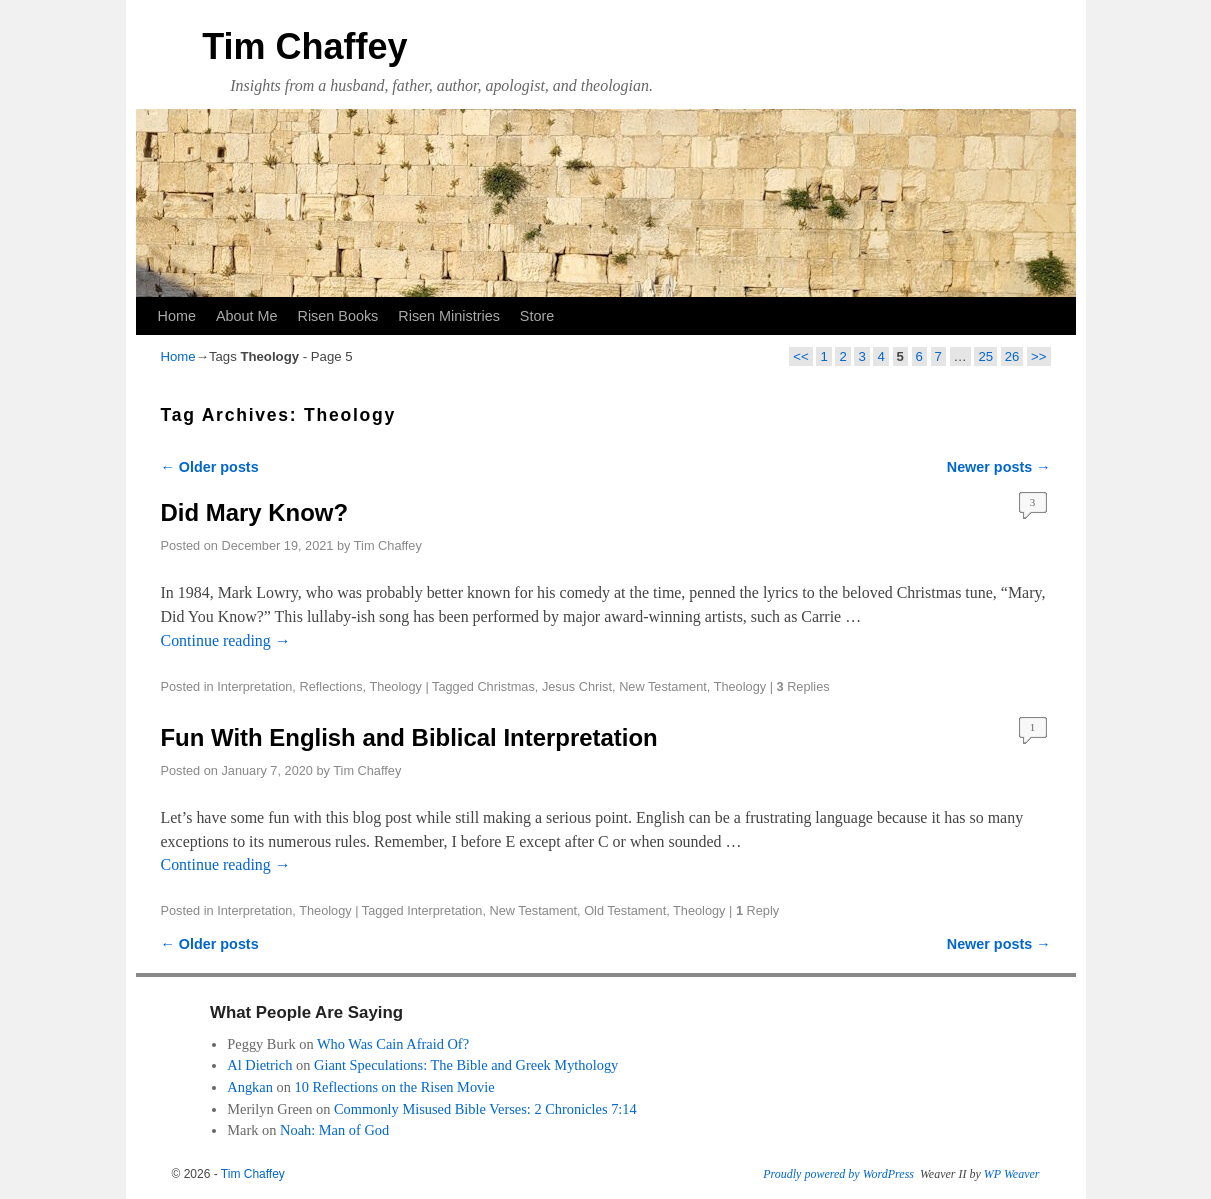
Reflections (330, 686)
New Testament (663, 686)
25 (985, 356)
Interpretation (254, 686)
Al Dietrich (259, 1065)
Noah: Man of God (334, 1130)
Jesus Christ (577, 686)
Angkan (250, 1087)
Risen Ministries (449, 316)
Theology (395, 686)
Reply (757, 910)
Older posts (210, 467)
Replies (803, 686)
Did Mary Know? (255, 512)
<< (800, 356)
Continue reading (226, 640)
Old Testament (625, 910)
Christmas (505, 686)
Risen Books (338, 316)
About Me (247, 316)
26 (1012, 356)
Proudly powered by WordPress (838, 1174)
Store (537, 316)
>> (1038, 356)
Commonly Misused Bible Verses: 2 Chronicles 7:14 (485, 1109)
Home (177, 316)
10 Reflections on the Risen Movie (394, 1087)
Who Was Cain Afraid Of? (393, 1044)
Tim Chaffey (304, 46)
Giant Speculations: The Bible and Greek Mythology (466, 1065)
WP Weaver (1012, 1174)
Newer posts (999, 467)
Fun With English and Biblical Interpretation (409, 737)
